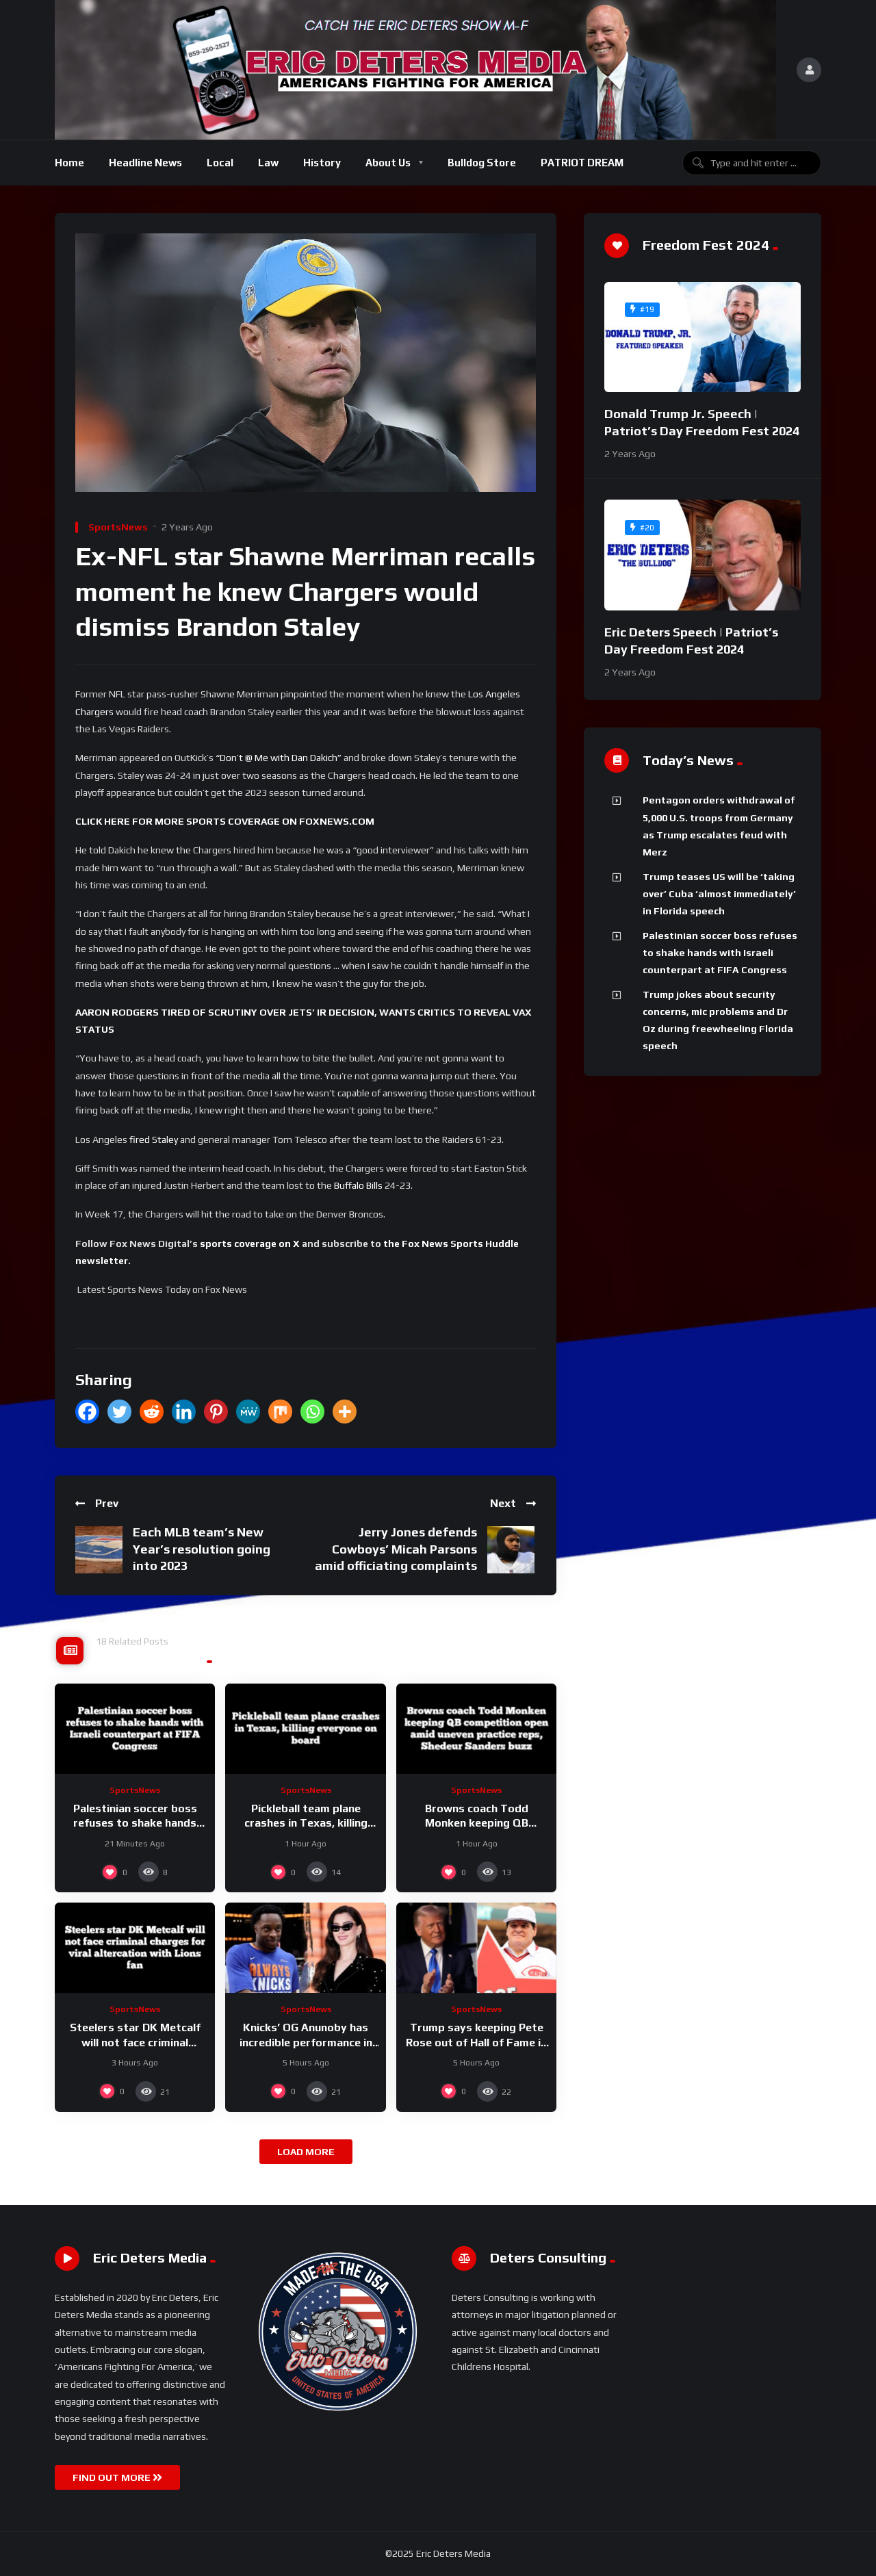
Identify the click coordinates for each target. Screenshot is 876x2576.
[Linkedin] (184, 1412)
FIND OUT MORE (117, 2477)
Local (220, 162)
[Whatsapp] (312, 1412)
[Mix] (280, 1412)
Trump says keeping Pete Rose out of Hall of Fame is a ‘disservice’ (476, 2042)
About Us (388, 162)
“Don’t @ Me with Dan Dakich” (279, 757)
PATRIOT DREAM (582, 162)
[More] (345, 1412)
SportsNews (118, 526)
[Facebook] (87, 1412)
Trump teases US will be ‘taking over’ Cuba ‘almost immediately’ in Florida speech (719, 894)
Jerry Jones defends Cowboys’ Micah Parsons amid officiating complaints (396, 1549)
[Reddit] (152, 1412)
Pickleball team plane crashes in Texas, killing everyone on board (306, 1823)
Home (69, 162)
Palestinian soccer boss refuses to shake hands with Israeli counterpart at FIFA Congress (720, 953)
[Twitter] (119, 1412)
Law (268, 162)
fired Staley (153, 1139)
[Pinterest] (216, 1412)
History (322, 162)
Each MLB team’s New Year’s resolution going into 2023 (201, 1549)
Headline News (145, 162)
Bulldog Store (482, 162)
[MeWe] (248, 1412)
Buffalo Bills (358, 1185)
